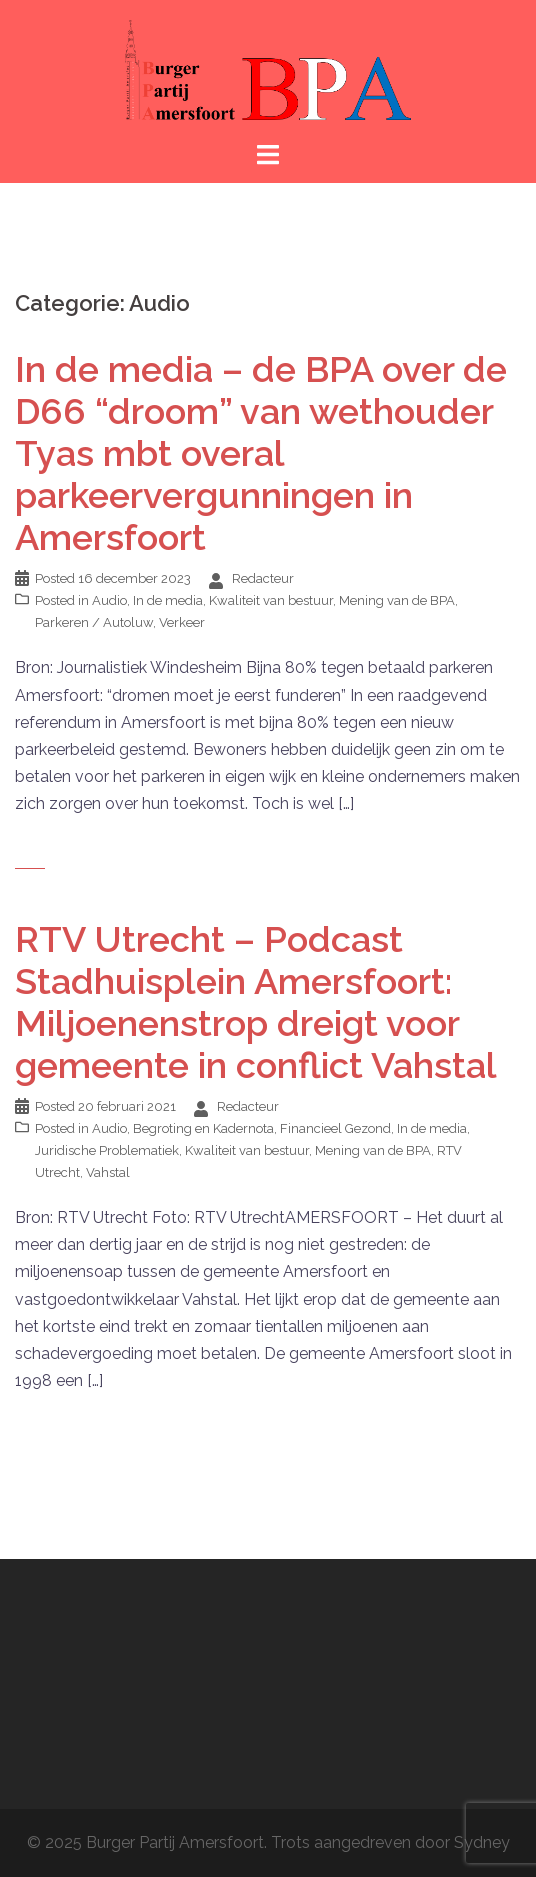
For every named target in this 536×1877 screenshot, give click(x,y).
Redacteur (263, 578)
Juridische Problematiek (107, 1150)
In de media (168, 600)
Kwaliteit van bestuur (271, 600)
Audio (109, 600)
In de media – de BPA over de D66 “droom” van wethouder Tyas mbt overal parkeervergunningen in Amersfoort (261, 453)
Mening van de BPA (397, 600)
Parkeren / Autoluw (94, 622)
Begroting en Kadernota (203, 1128)
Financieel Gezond (335, 1128)
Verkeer (182, 622)
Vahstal (108, 1172)
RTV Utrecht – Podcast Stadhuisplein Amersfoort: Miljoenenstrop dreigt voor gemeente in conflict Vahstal (256, 1002)
